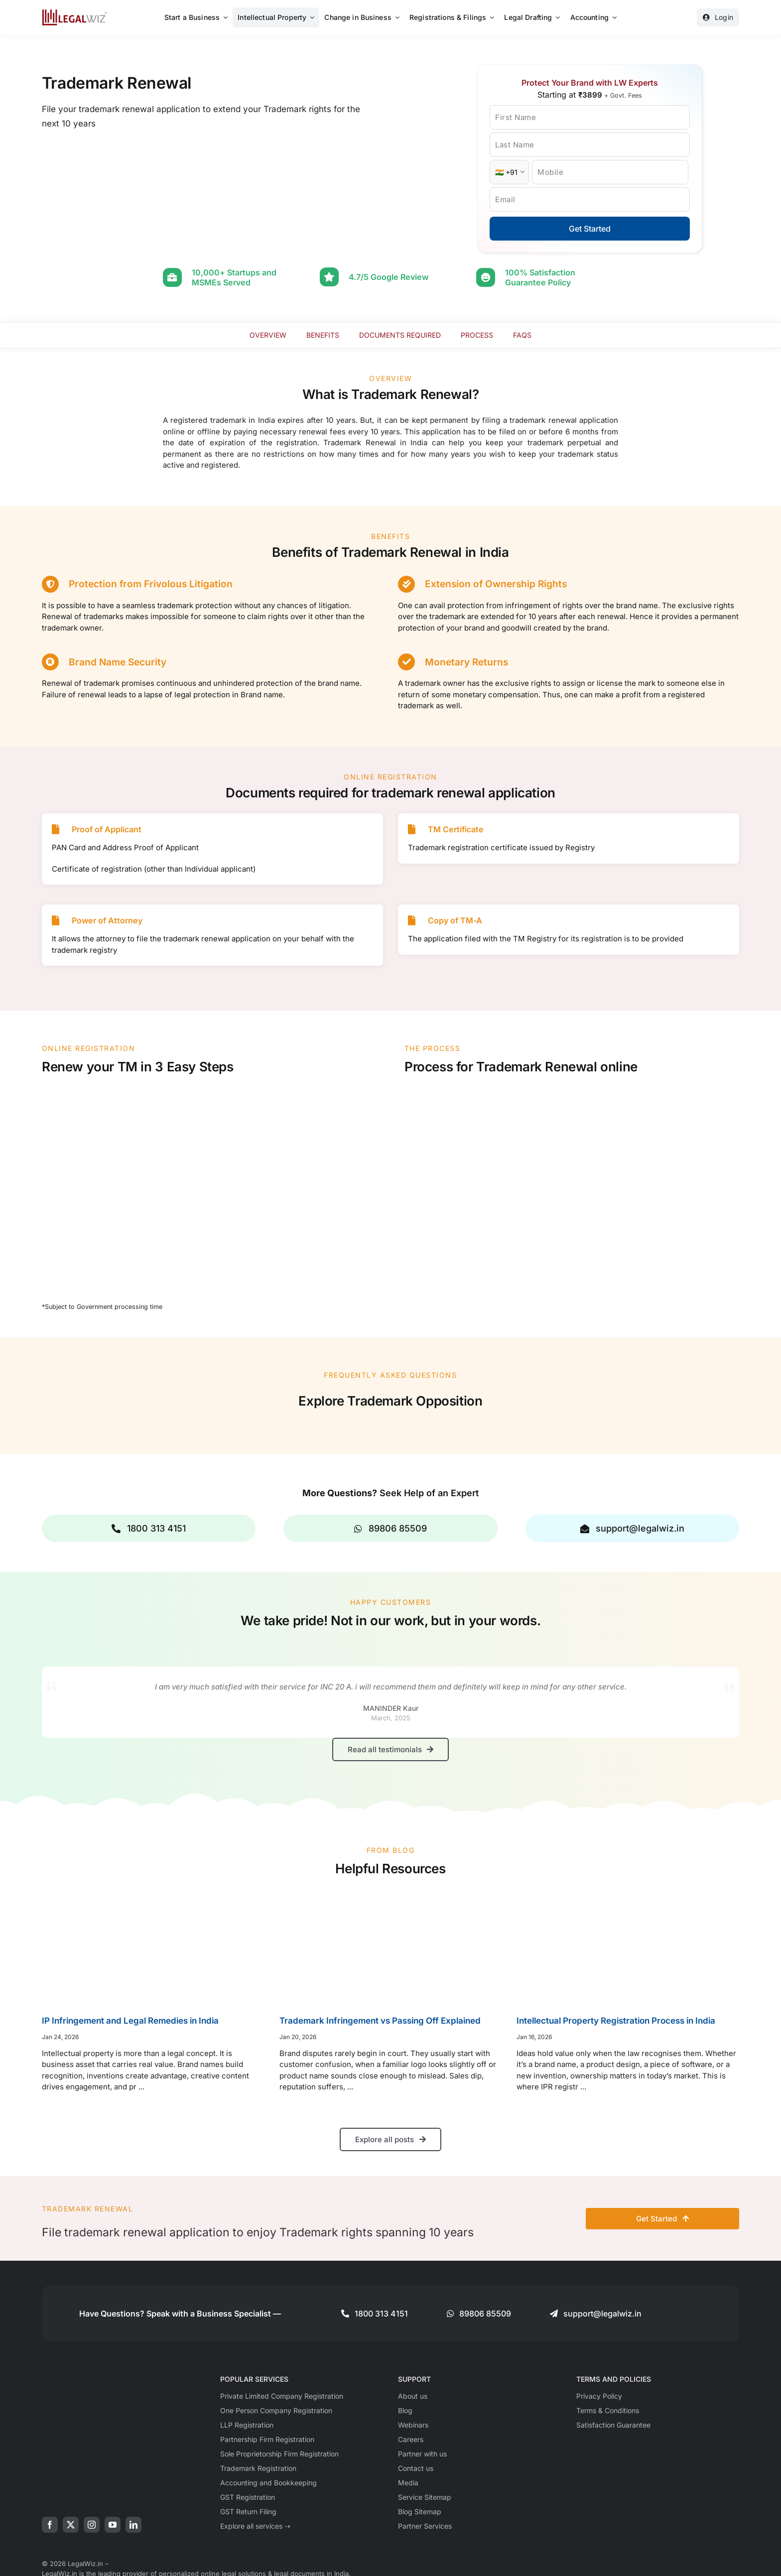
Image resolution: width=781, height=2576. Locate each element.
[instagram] (92, 2525)
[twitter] (71, 2525)
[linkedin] (133, 2525)
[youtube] (113, 2525)
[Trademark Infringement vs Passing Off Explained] (390, 1947)
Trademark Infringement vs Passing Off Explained (380, 2021)
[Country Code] (509, 172)
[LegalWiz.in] (75, 12)
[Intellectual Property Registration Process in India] (628, 1947)
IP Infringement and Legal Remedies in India (130, 2021)
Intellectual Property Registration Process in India (616, 2021)
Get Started (590, 229)
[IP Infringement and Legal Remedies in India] (153, 1947)
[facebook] (50, 2525)
